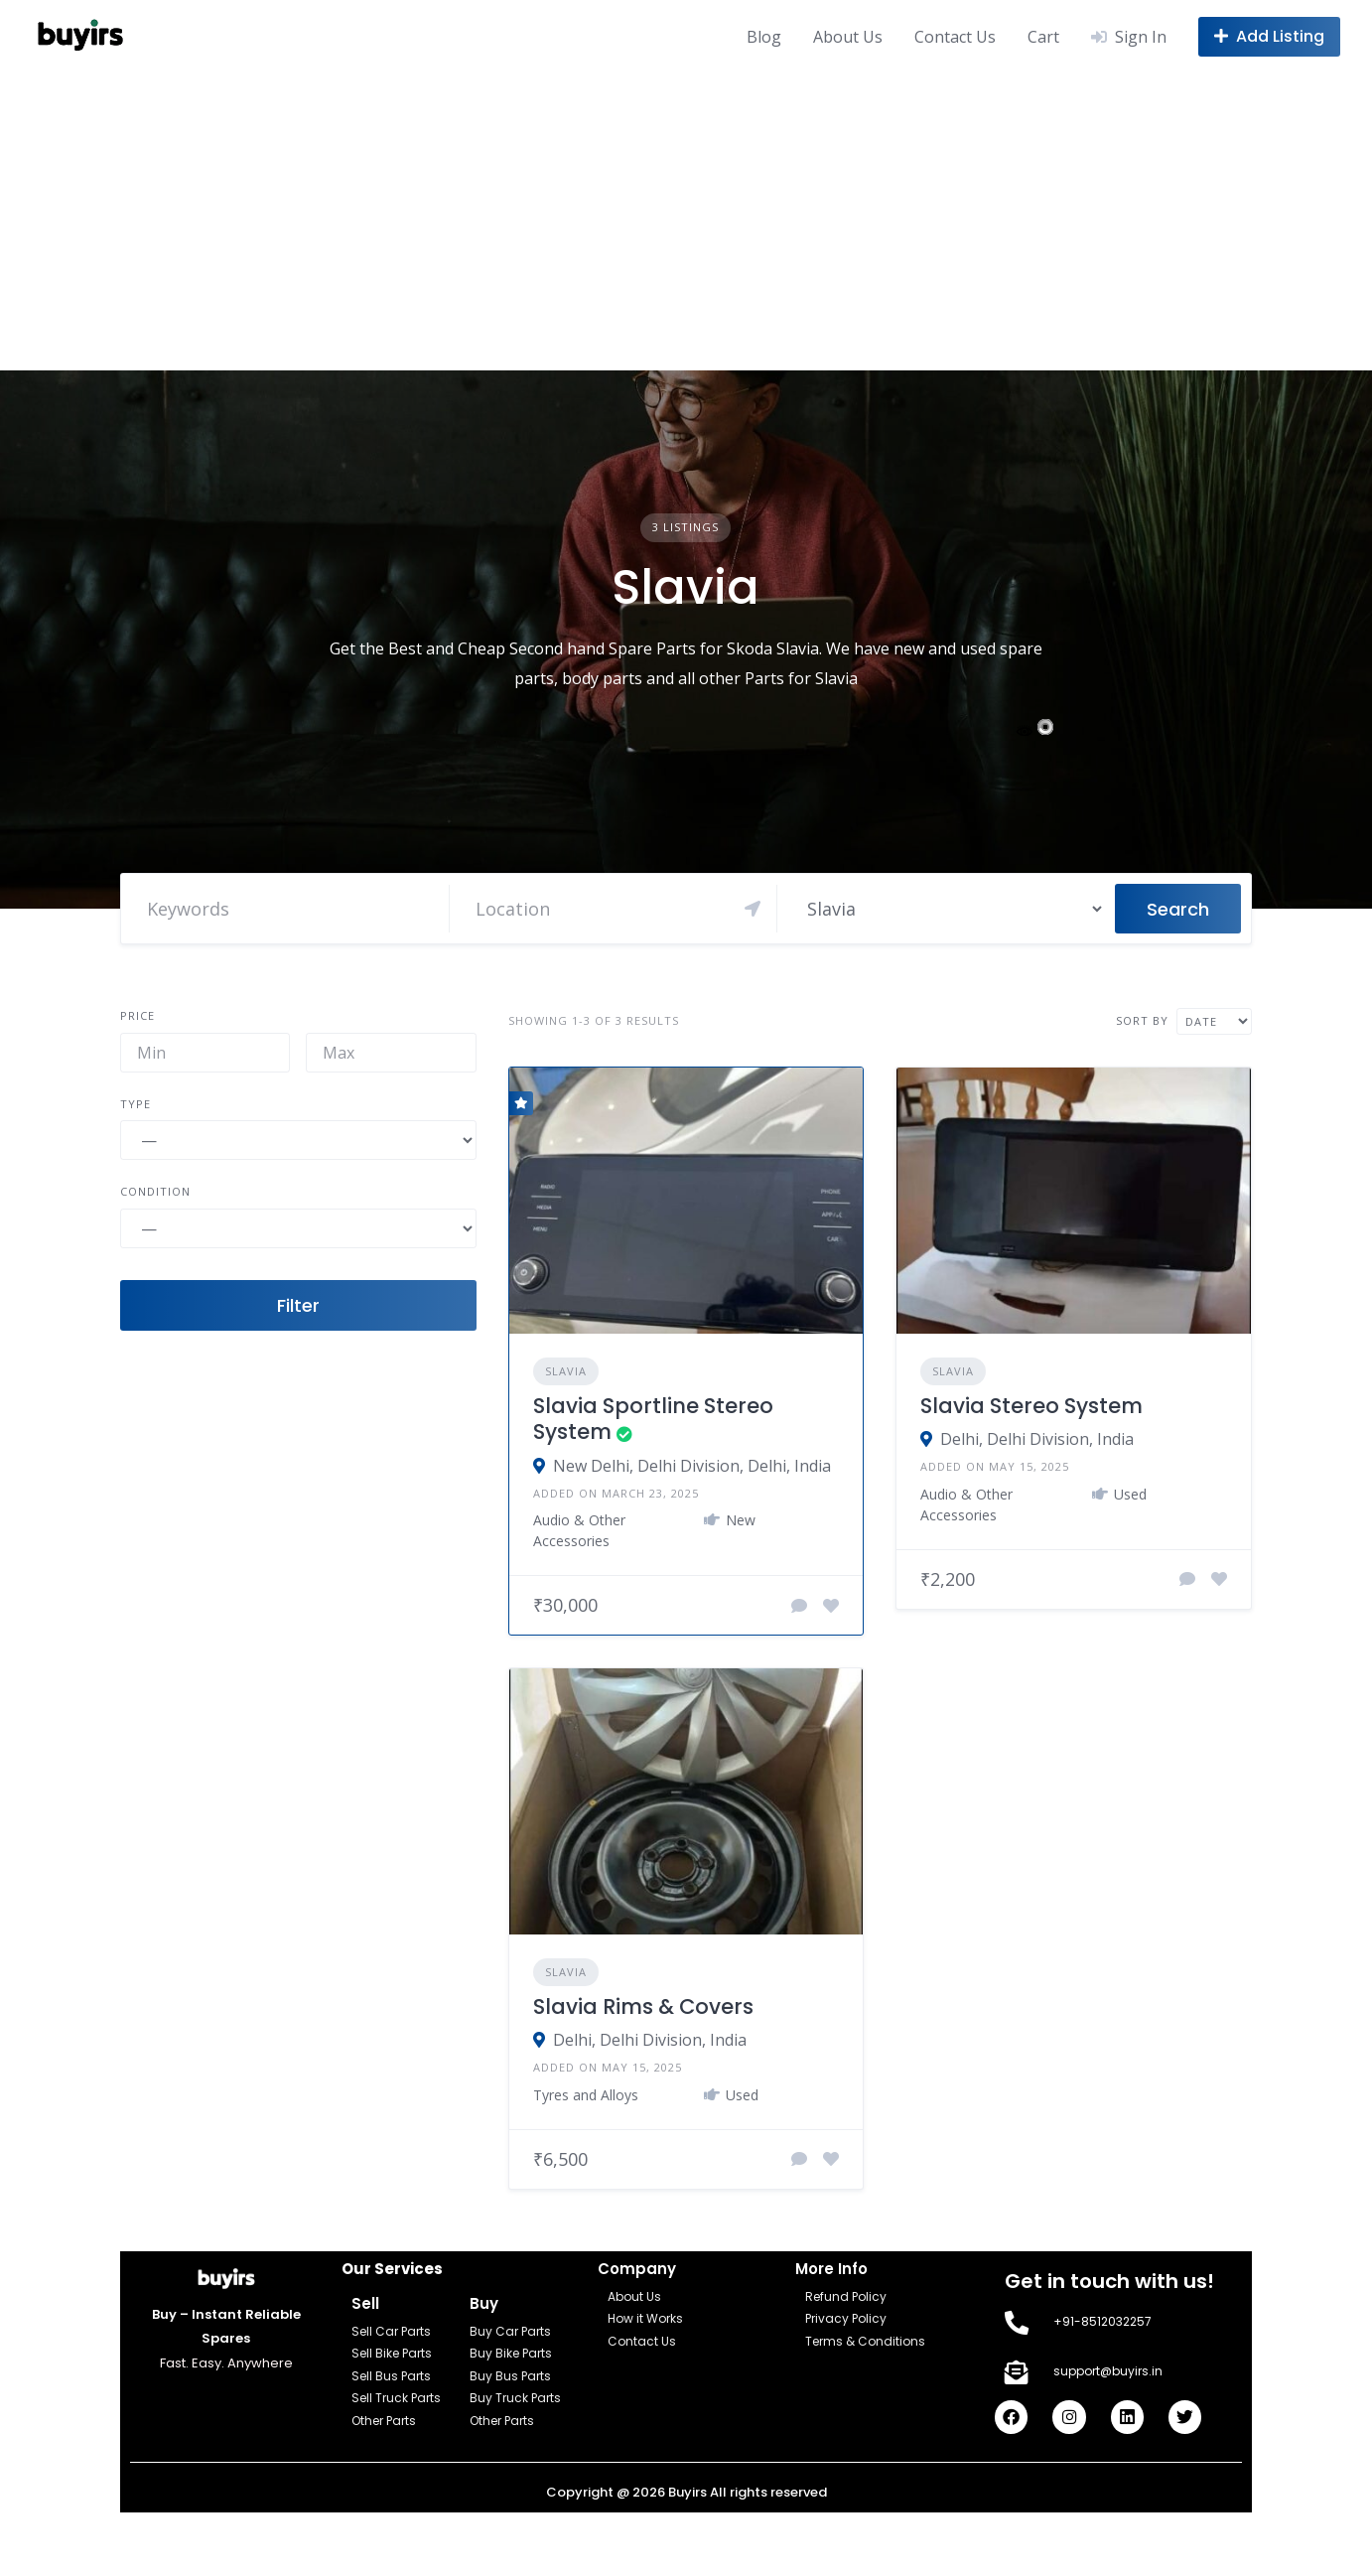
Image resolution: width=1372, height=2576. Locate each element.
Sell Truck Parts (396, 2397)
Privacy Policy (846, 2318)
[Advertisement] (686, 221)
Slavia (566, 1370)
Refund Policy (846, 2296)
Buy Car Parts (510, 2331)
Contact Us (955, 37)
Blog (764, 37)
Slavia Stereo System (1031, 1405)
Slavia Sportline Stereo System (653, 1418)
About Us (848, 37)
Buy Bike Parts (511, 2353)
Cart (1043, 37)
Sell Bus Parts (391, 2375)
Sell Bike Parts (391, 2353)
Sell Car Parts (391, 2331)
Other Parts (383, 2420)
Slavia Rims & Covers (643, 2006)
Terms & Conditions (865, 2341)
